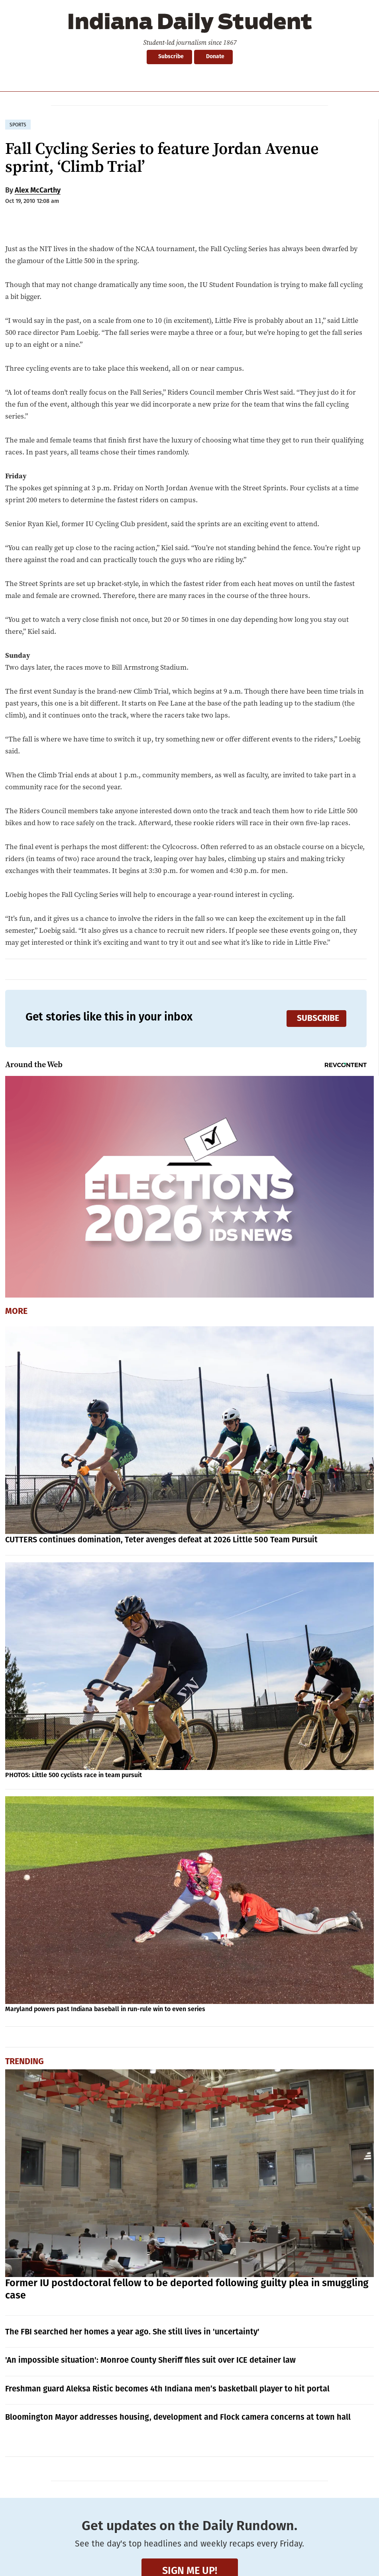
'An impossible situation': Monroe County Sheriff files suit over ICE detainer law (150, 2360)
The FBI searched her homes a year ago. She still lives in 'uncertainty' (132, 2331)
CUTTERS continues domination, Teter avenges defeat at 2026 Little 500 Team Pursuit (161, 1539)
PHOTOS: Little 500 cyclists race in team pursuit (73, 1775)
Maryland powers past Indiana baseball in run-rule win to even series (105, 2009)
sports (18, 125)
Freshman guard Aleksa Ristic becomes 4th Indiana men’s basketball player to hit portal (167, 2388)
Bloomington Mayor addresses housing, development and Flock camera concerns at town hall (178, 2417)
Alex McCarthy (38, 190)
